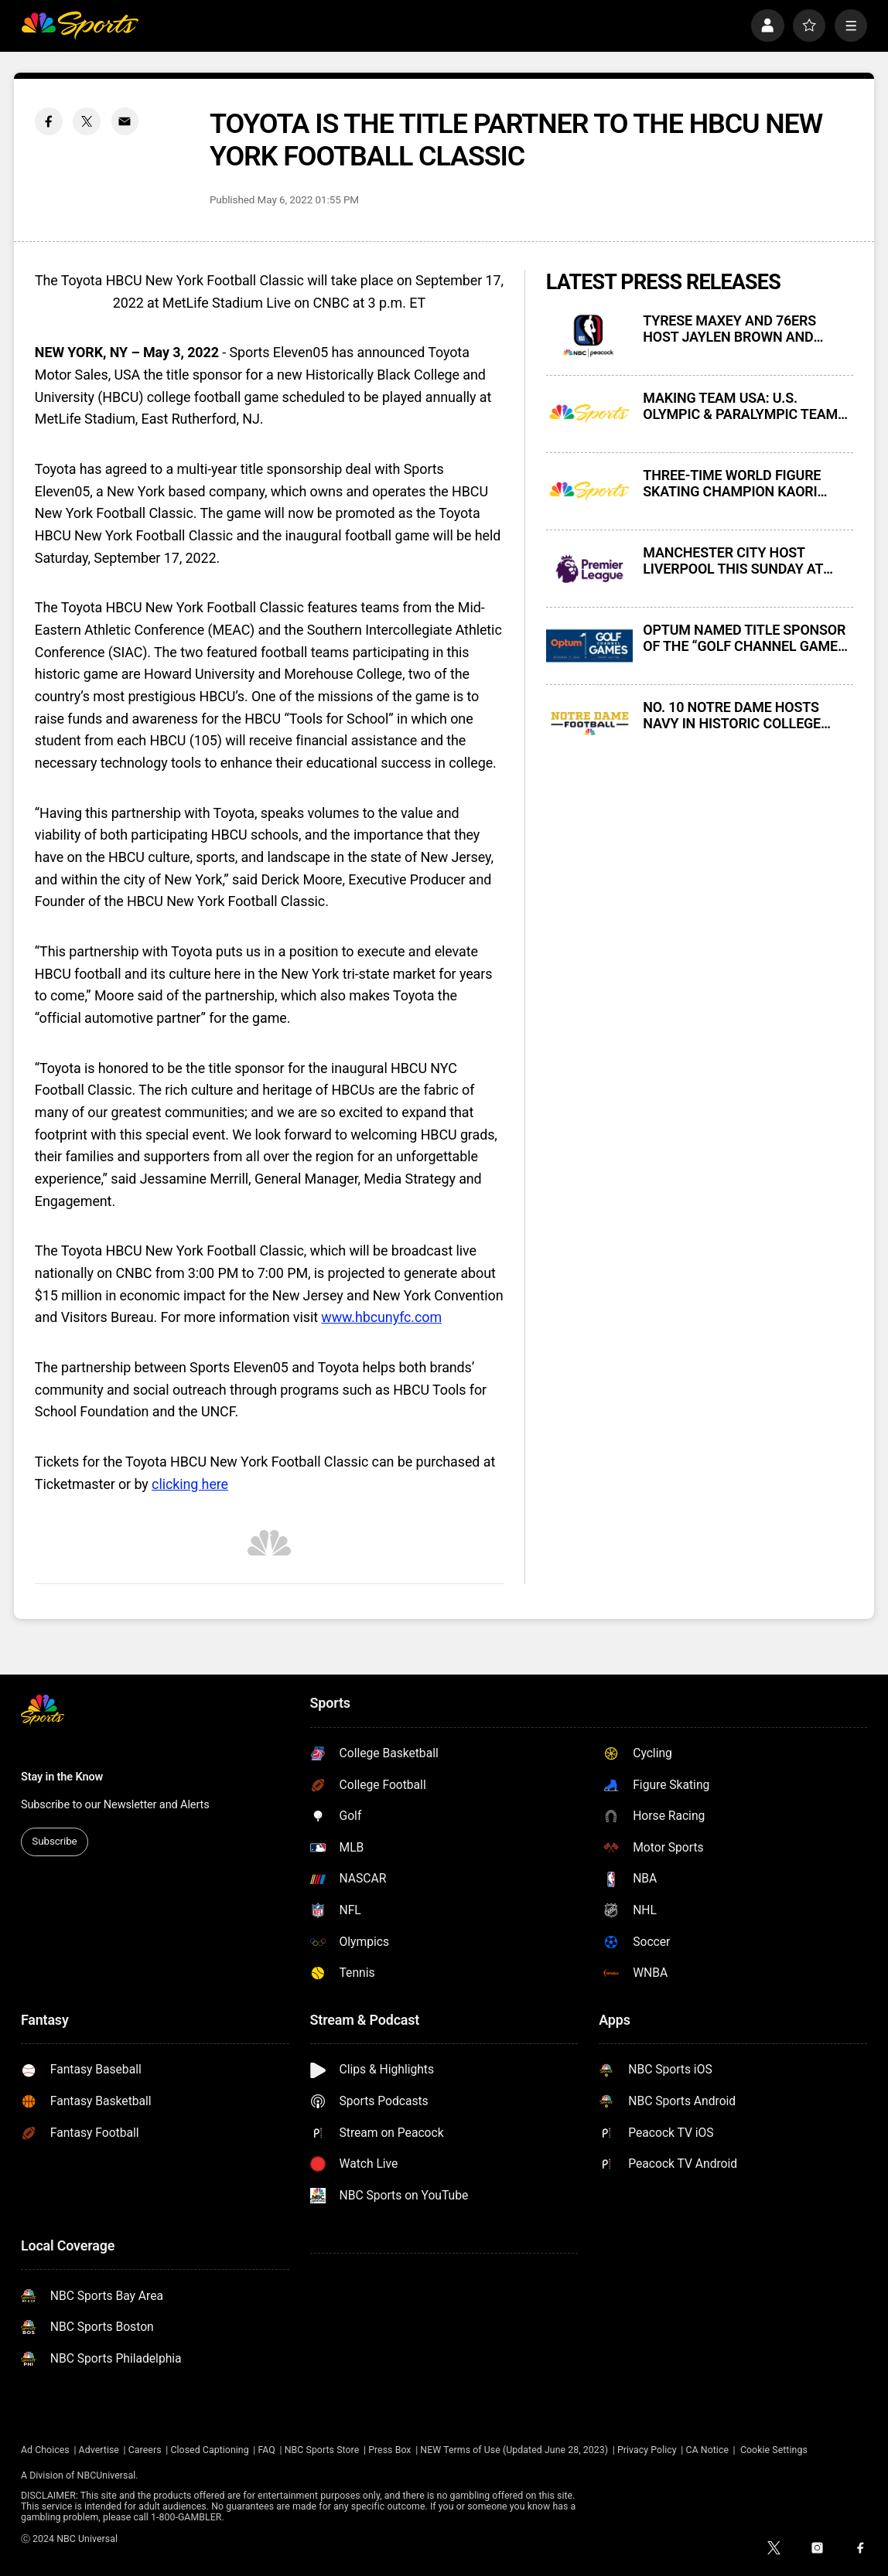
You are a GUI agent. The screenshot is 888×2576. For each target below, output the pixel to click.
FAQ (266, 2450)
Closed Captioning (209, 2450)
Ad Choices (45, 2450)
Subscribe (54, 1841)
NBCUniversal (106, 2475)
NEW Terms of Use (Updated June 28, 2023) (514, 2450)
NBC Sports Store (322, 2450)
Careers (145, 2450)
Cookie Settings (774, 2450)
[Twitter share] (87, 121)
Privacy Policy (647, 2450)
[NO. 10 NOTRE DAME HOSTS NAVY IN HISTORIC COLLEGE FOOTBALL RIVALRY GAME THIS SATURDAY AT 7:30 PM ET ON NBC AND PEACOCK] (589, 723)
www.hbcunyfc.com (381, 1317)
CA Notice (707, 2450)
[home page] (79, 26)
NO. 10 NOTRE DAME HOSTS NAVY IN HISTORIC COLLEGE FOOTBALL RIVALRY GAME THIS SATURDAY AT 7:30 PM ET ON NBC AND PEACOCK (742, 715)
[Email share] (125, 121)
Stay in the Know (62, 1777)
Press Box (389, 2450)
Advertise (99, 2450)
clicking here (190, 1484)
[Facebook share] (49, 121)
